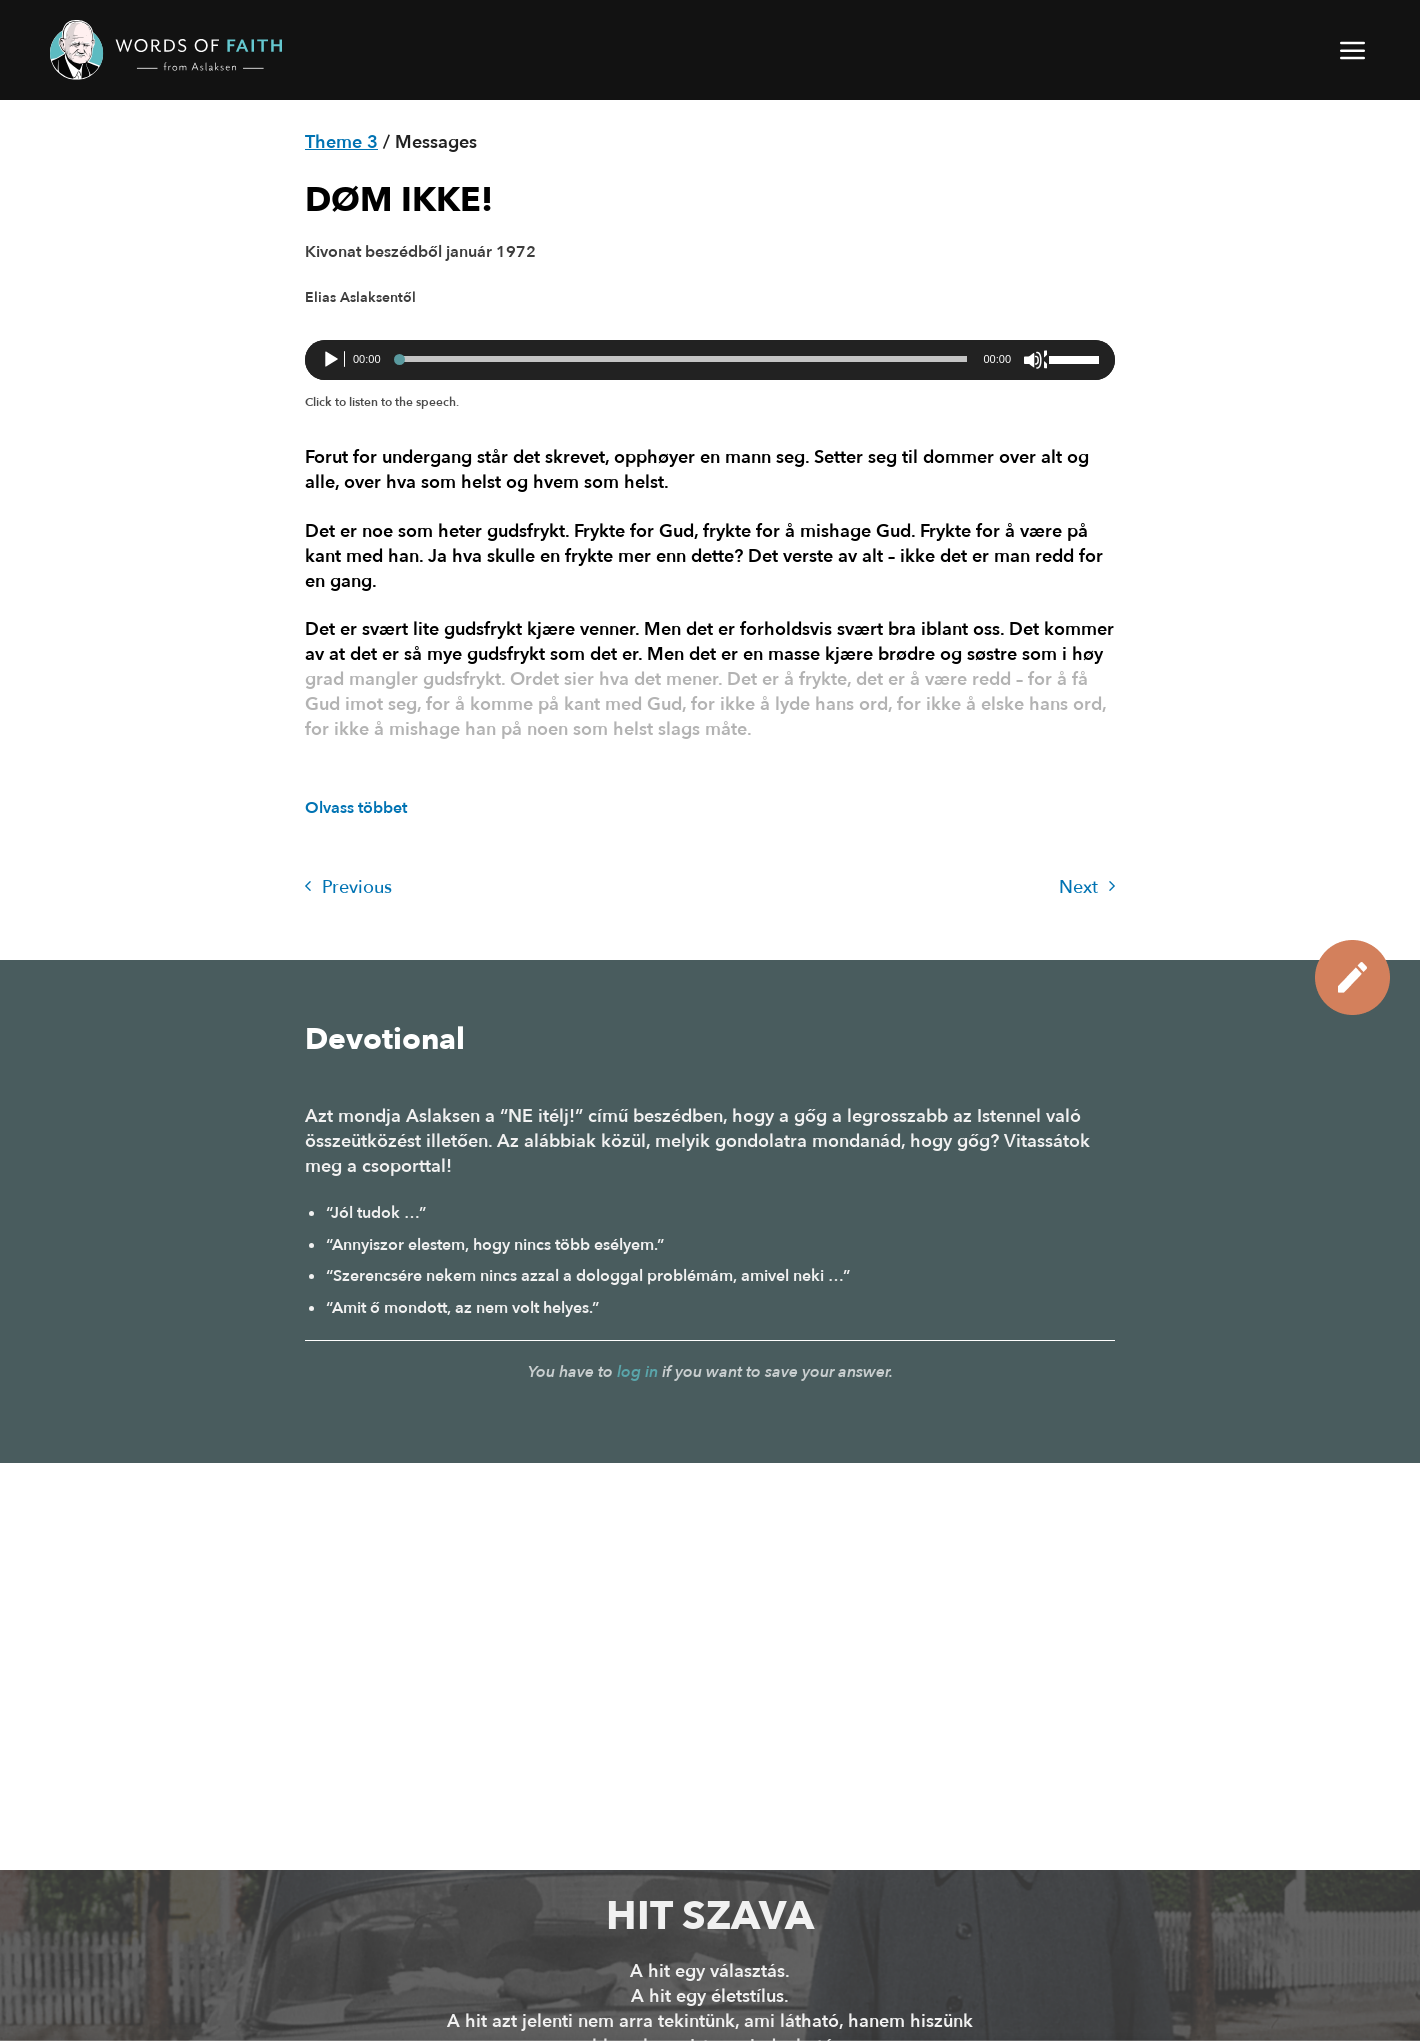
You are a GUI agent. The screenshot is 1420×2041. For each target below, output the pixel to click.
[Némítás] (1035, 360)
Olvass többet (356, 808)
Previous (348, 887)
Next (1087, 887)
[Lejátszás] (333, 360)
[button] (1354, 50)
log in (637, 1372)
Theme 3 (341, 142)
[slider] (682, 359)
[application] (710, 360)
